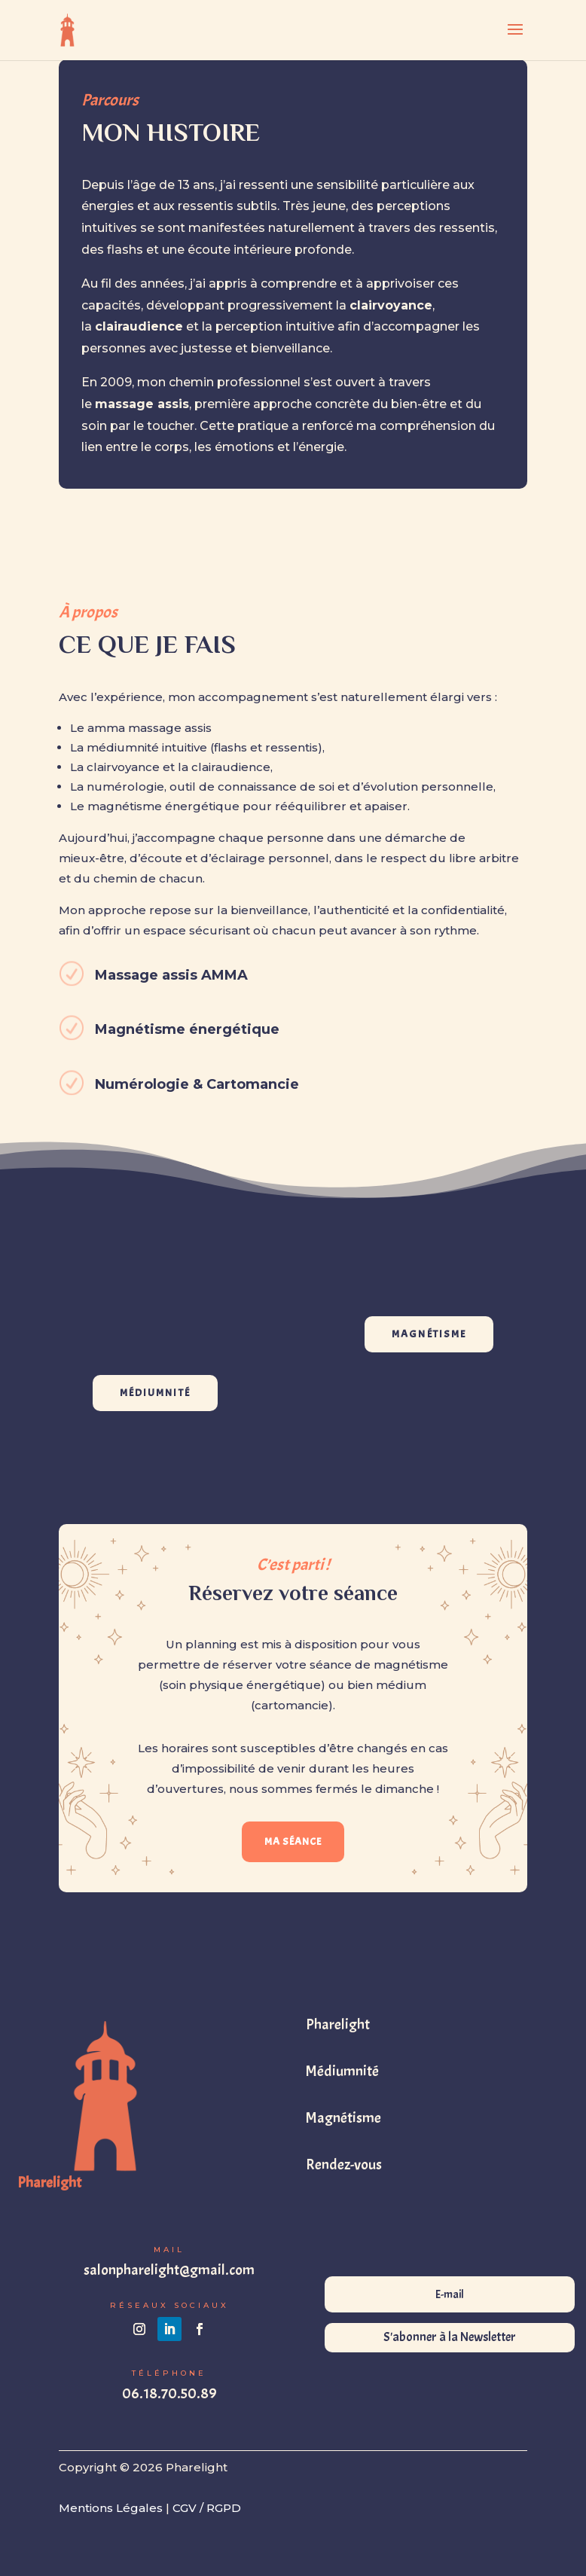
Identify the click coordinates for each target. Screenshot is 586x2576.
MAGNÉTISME (429, 1334)
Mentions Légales (111, 2508)
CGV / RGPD (206, 2508)
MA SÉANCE (293, 1841)
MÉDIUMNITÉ (155, 1392)
